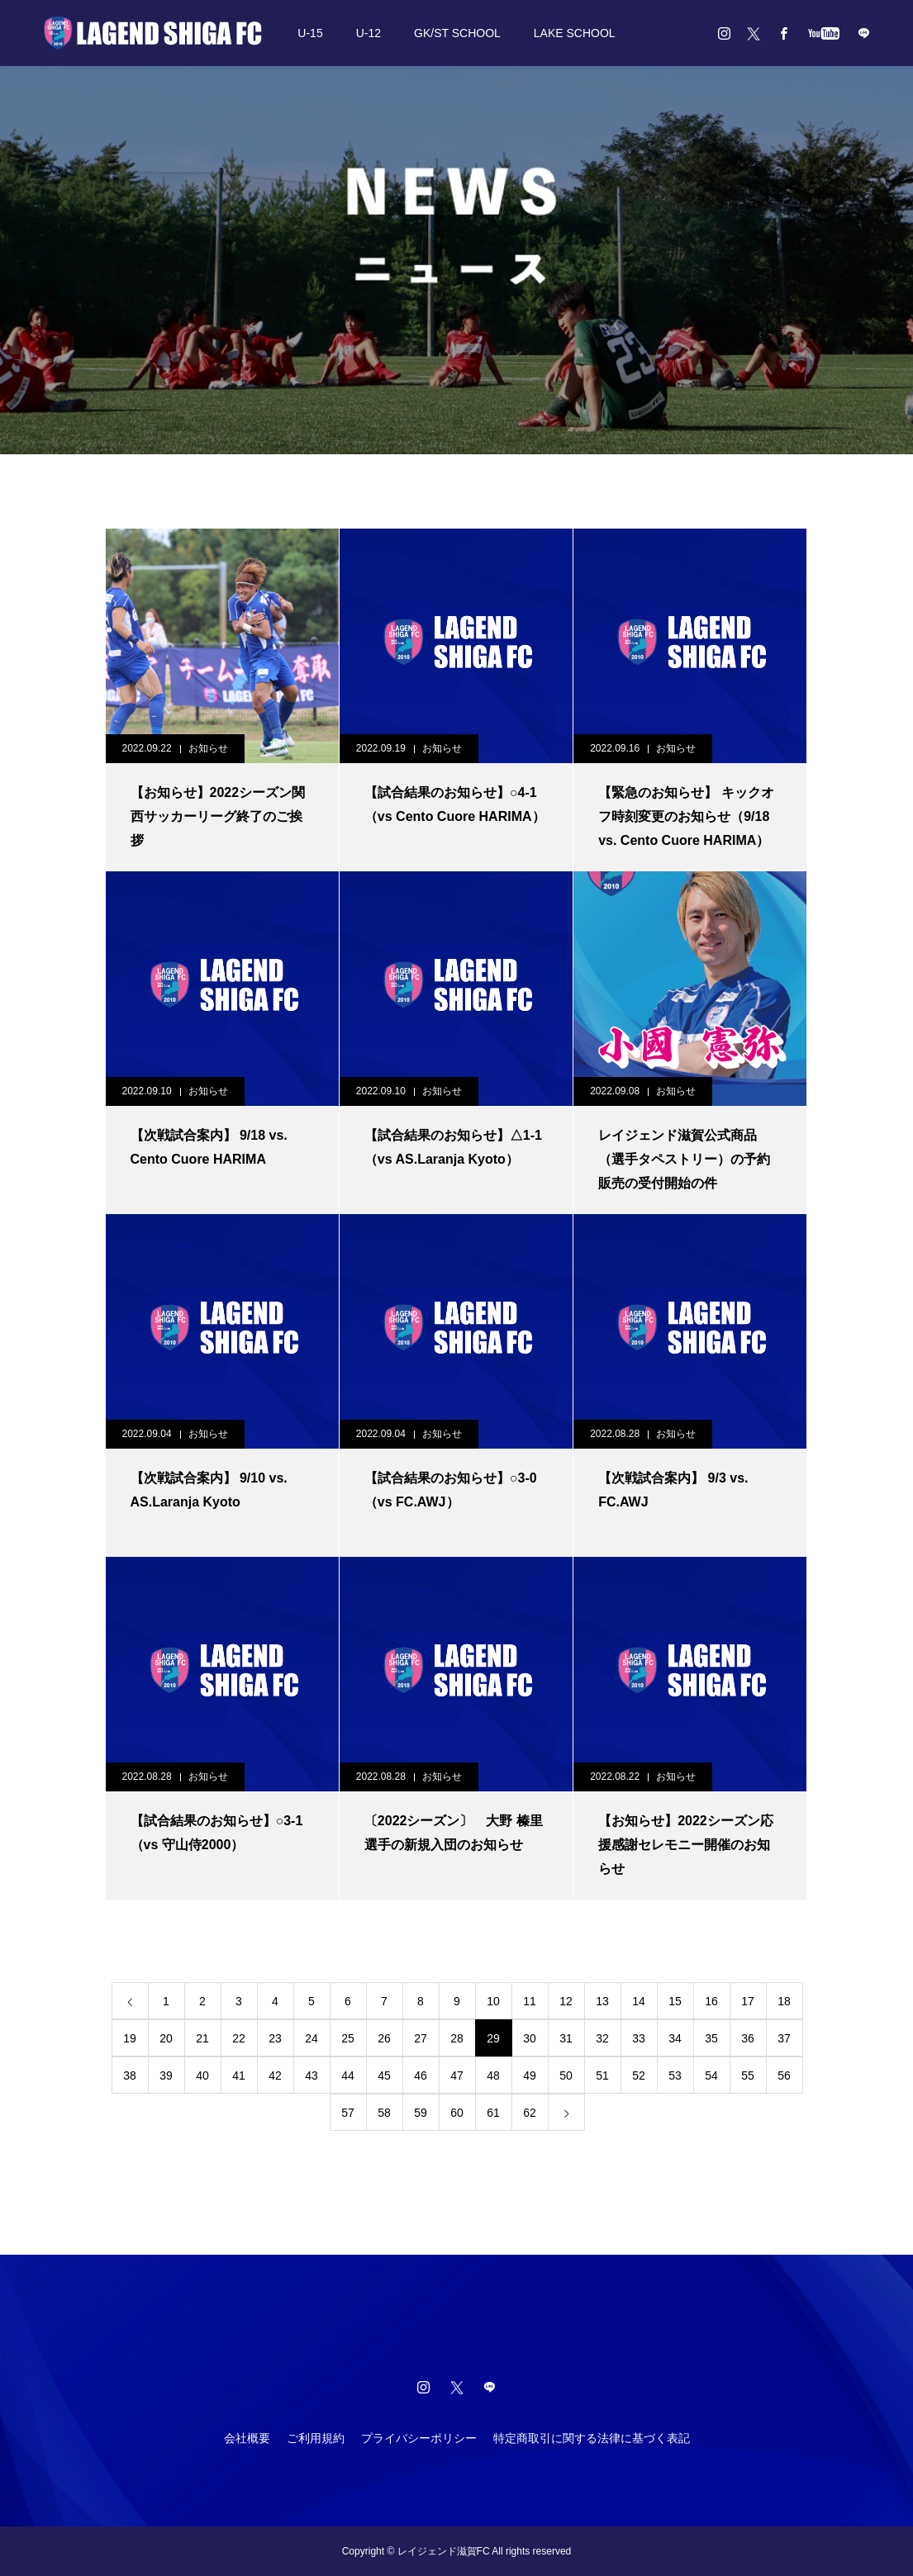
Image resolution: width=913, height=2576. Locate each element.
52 (638, 2075)
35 (711, 2038)
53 (675, 2075)
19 (129, 2038)
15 (675, 2001)
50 (566, 2075)
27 (420, 2038)
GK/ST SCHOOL (457, 33)
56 (784, 2075)
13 (602, 2001)
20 (166, 2038)
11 (529, 2001)
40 (202, 2075)
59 (420, 2112)
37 (784, 2038)
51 (602, 2075)
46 (420, 2075)
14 (638, 2001)
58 (384, 2112)
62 (529, 2112)
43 (311, 2075)
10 (493, 2001)
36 (747, 2038)
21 (202, 2038)
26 (384, 2038)
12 (566, 2001)
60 (457, 2112)
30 (529, 2038)
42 (275, 2075)
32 (602, 2038)
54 (711, 2075)
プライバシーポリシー (419, 2438)
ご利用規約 (316, 2438)
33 (638, 2038)
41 (238, 2075)
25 (347, 2038)
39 (166, 2075)
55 (747, 2075)
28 (457, 2038)
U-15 (309, 33)
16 (711, 2001)
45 (384, 2075)
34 (675, 2038)
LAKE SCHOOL (575, 33)
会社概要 (247, 2438)
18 (784, 2001)
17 (747, 2001)
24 (311, 2038)
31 (566, 2038)
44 (347, 2075)
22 (238, 2038)
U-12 (368, 33)
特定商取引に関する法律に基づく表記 (591, 2438)
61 (493, 2112)
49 (529, 2075)
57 (347, 2112)
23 (275, 2038)
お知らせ (208, 748)
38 (129, 2075)
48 (493, 2075)
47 (457, 2075)
